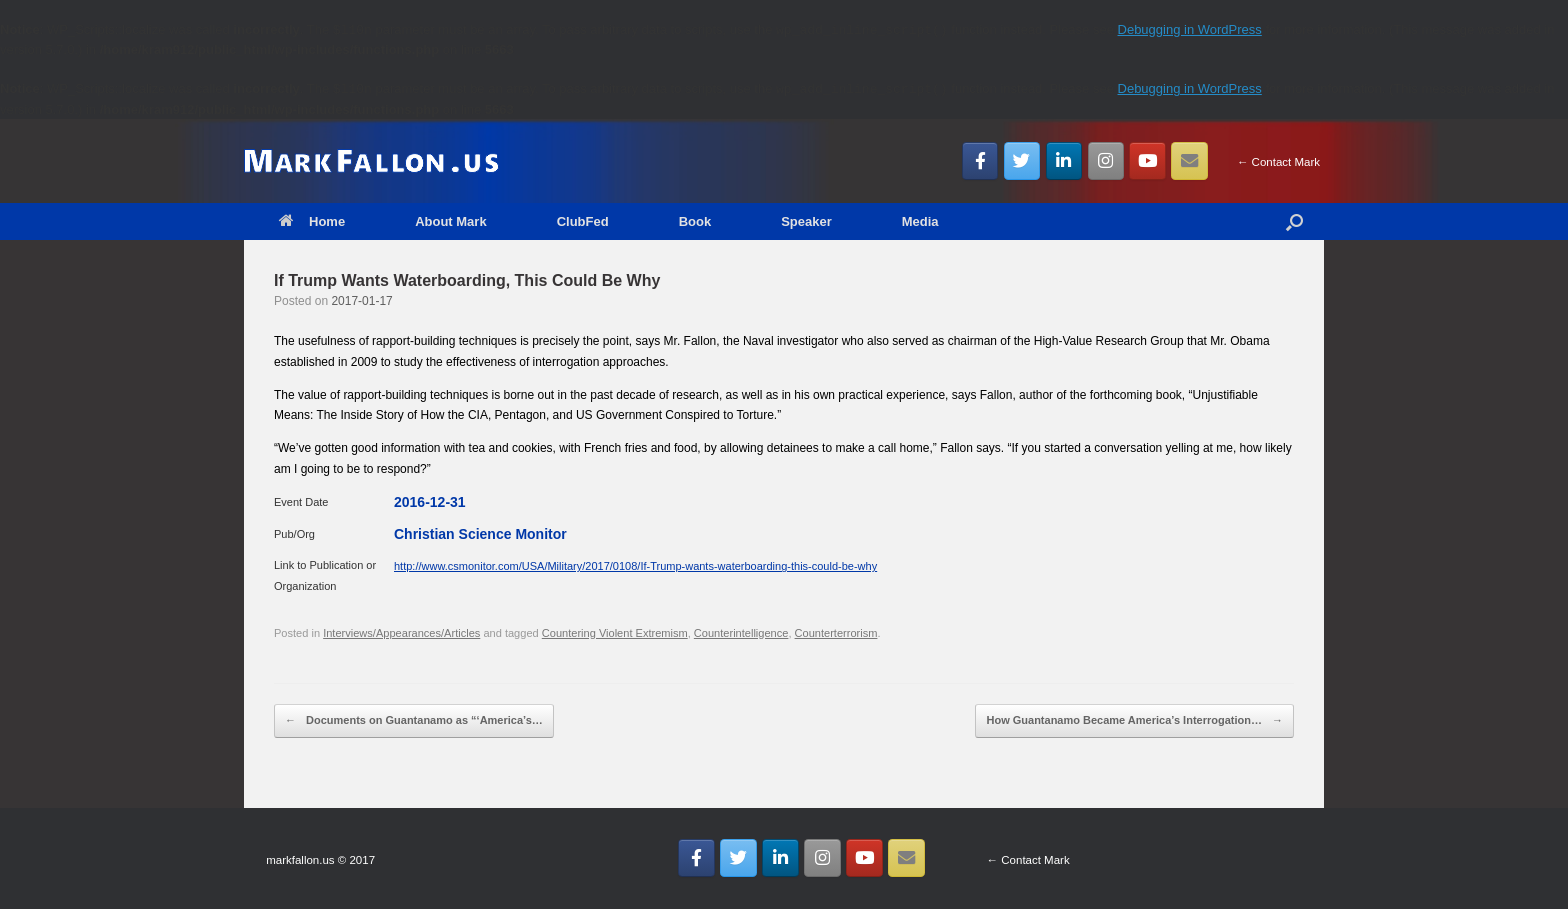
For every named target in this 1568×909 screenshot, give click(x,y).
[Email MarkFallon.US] (1189, 161)
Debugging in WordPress (1190, 29)
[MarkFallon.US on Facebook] (980, 161)
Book (695, 221)
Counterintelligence (741, 633)
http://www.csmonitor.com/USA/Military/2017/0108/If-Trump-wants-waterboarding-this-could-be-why (635, 566)
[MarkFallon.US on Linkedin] (1064, 161)
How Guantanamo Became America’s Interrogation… (1134, 721)
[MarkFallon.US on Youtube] (1147, 161)
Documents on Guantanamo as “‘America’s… (414, 721)
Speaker (806, 221)
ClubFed (583, 221)
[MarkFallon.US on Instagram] (1106, 161)
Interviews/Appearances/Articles (401, 633)
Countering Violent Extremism (615, 633)
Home (312, 221)
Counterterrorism (836, 633)
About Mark (451, 221)
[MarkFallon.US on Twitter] (1022, 161)
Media (920, 221)
